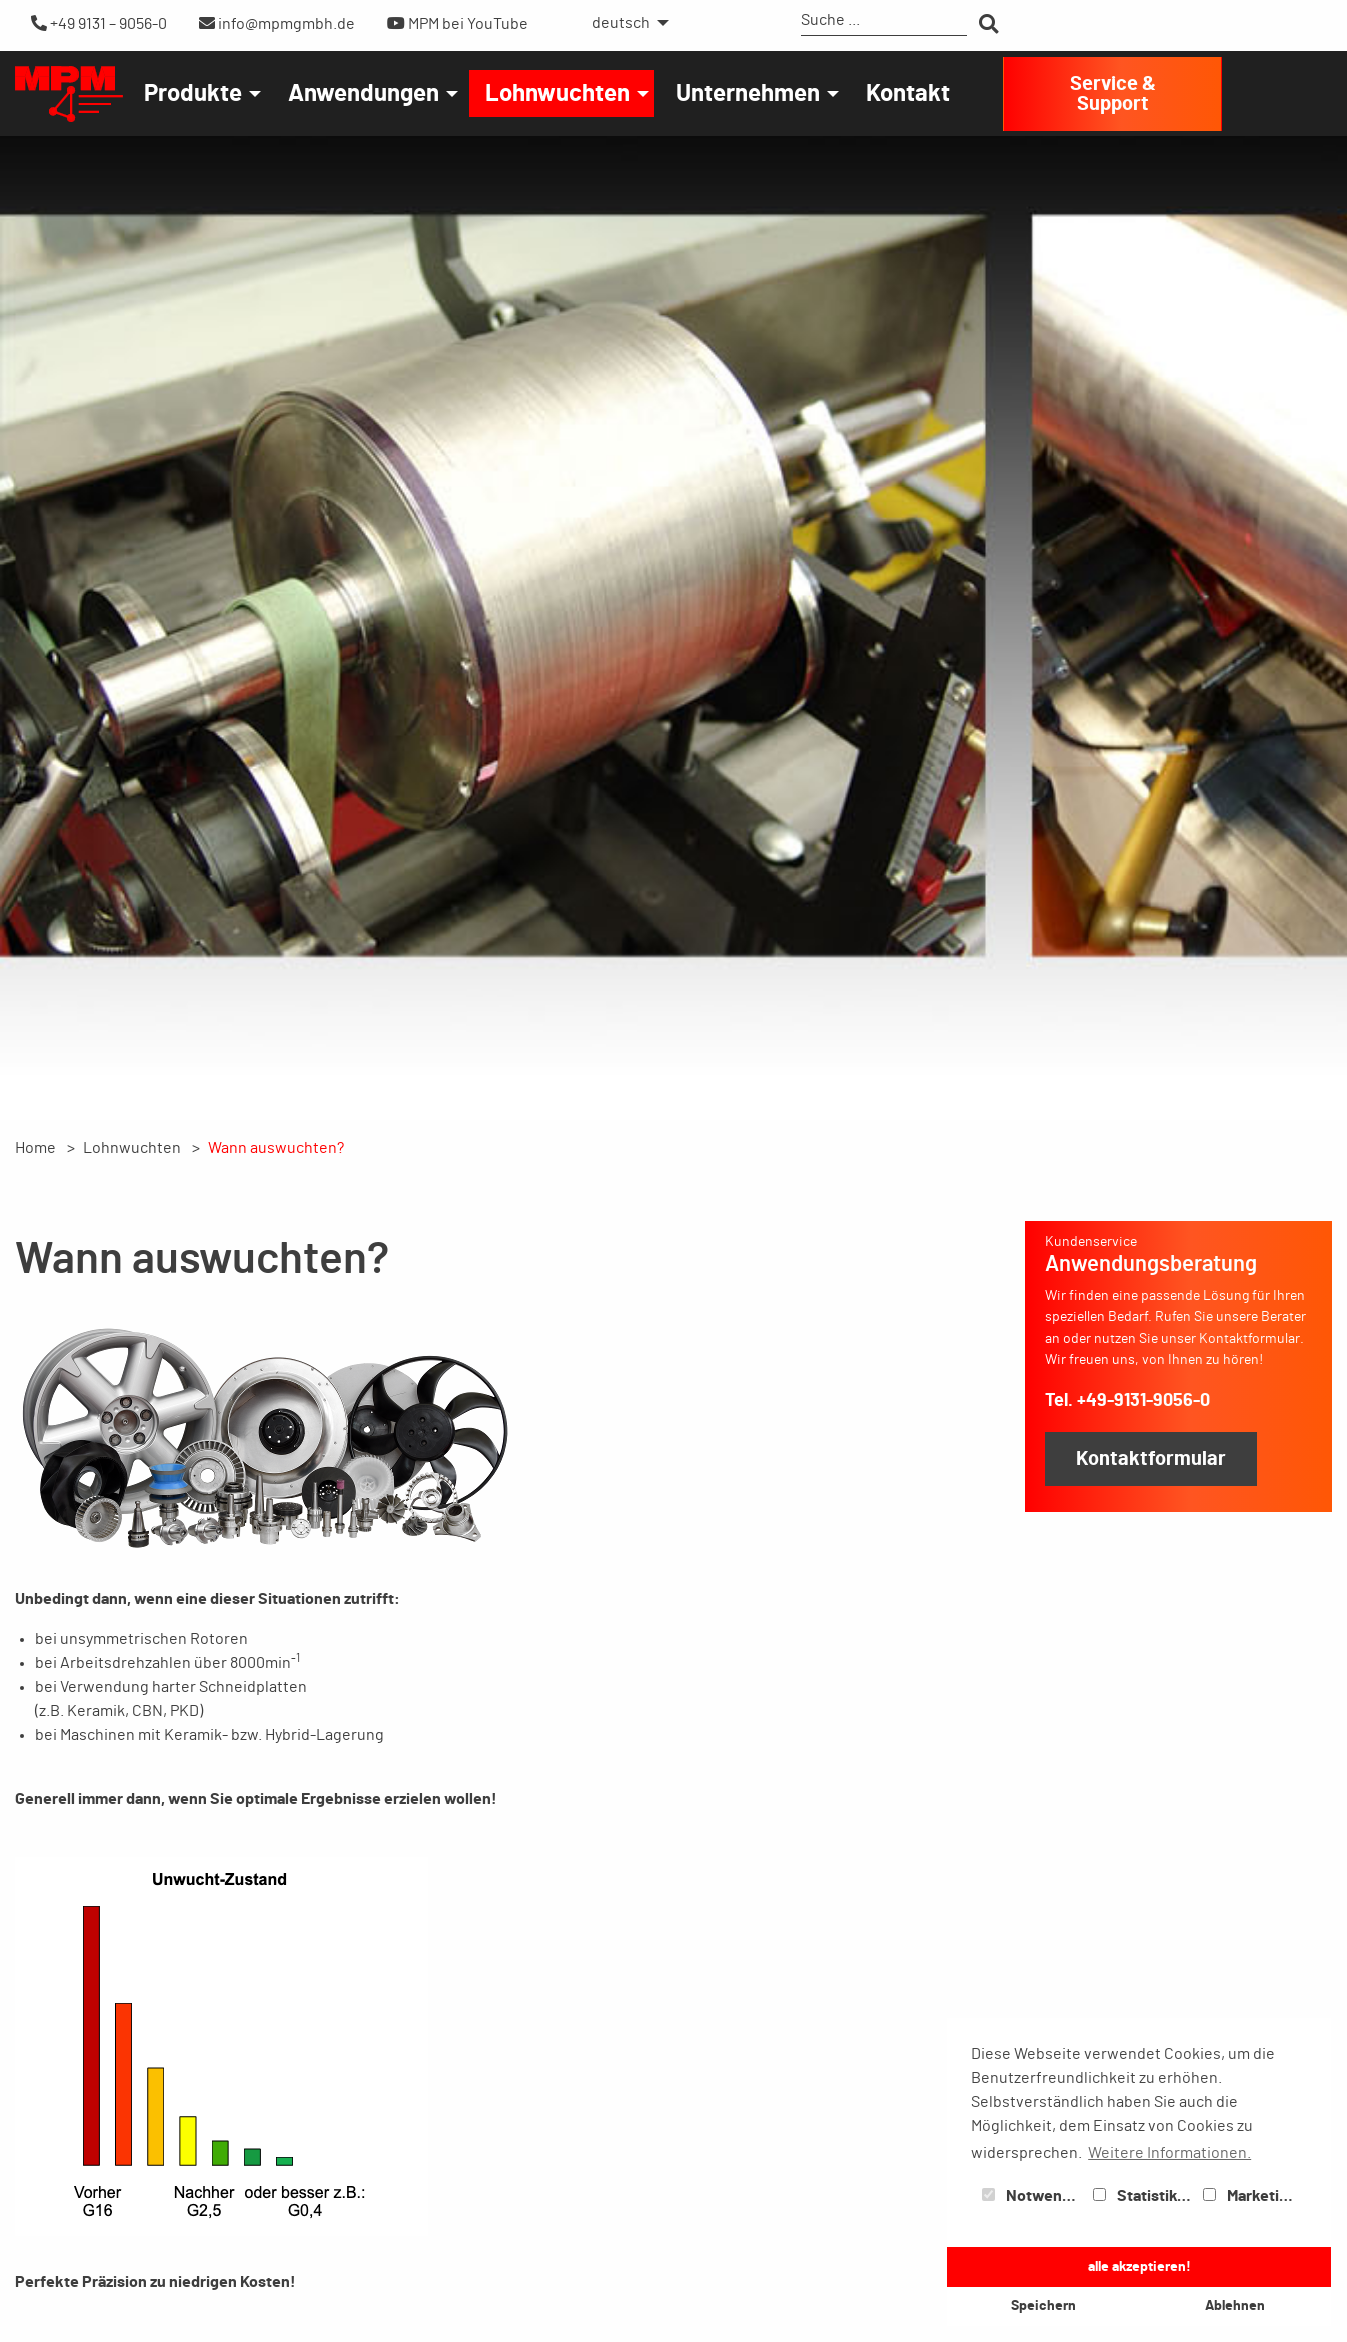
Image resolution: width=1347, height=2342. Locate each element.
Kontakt (908, 94)
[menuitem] (625, 23)
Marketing (1250, 2196)
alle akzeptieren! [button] (1139, 2266)
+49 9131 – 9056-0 (99, 23)
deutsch (621, 23)
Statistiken (1144, 2196)
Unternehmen (748, 94)
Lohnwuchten (557, 94)
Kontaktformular (1151, 1459)
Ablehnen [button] (1235, 2305)
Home (35, 1148)
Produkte (193, 94)
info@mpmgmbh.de (277, 23)
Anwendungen (363, 94)
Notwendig (1033, 2196)
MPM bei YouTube (457, 23)
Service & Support (1113, 94)
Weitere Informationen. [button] (1169, 2153)
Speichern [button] (1043, 2305)
